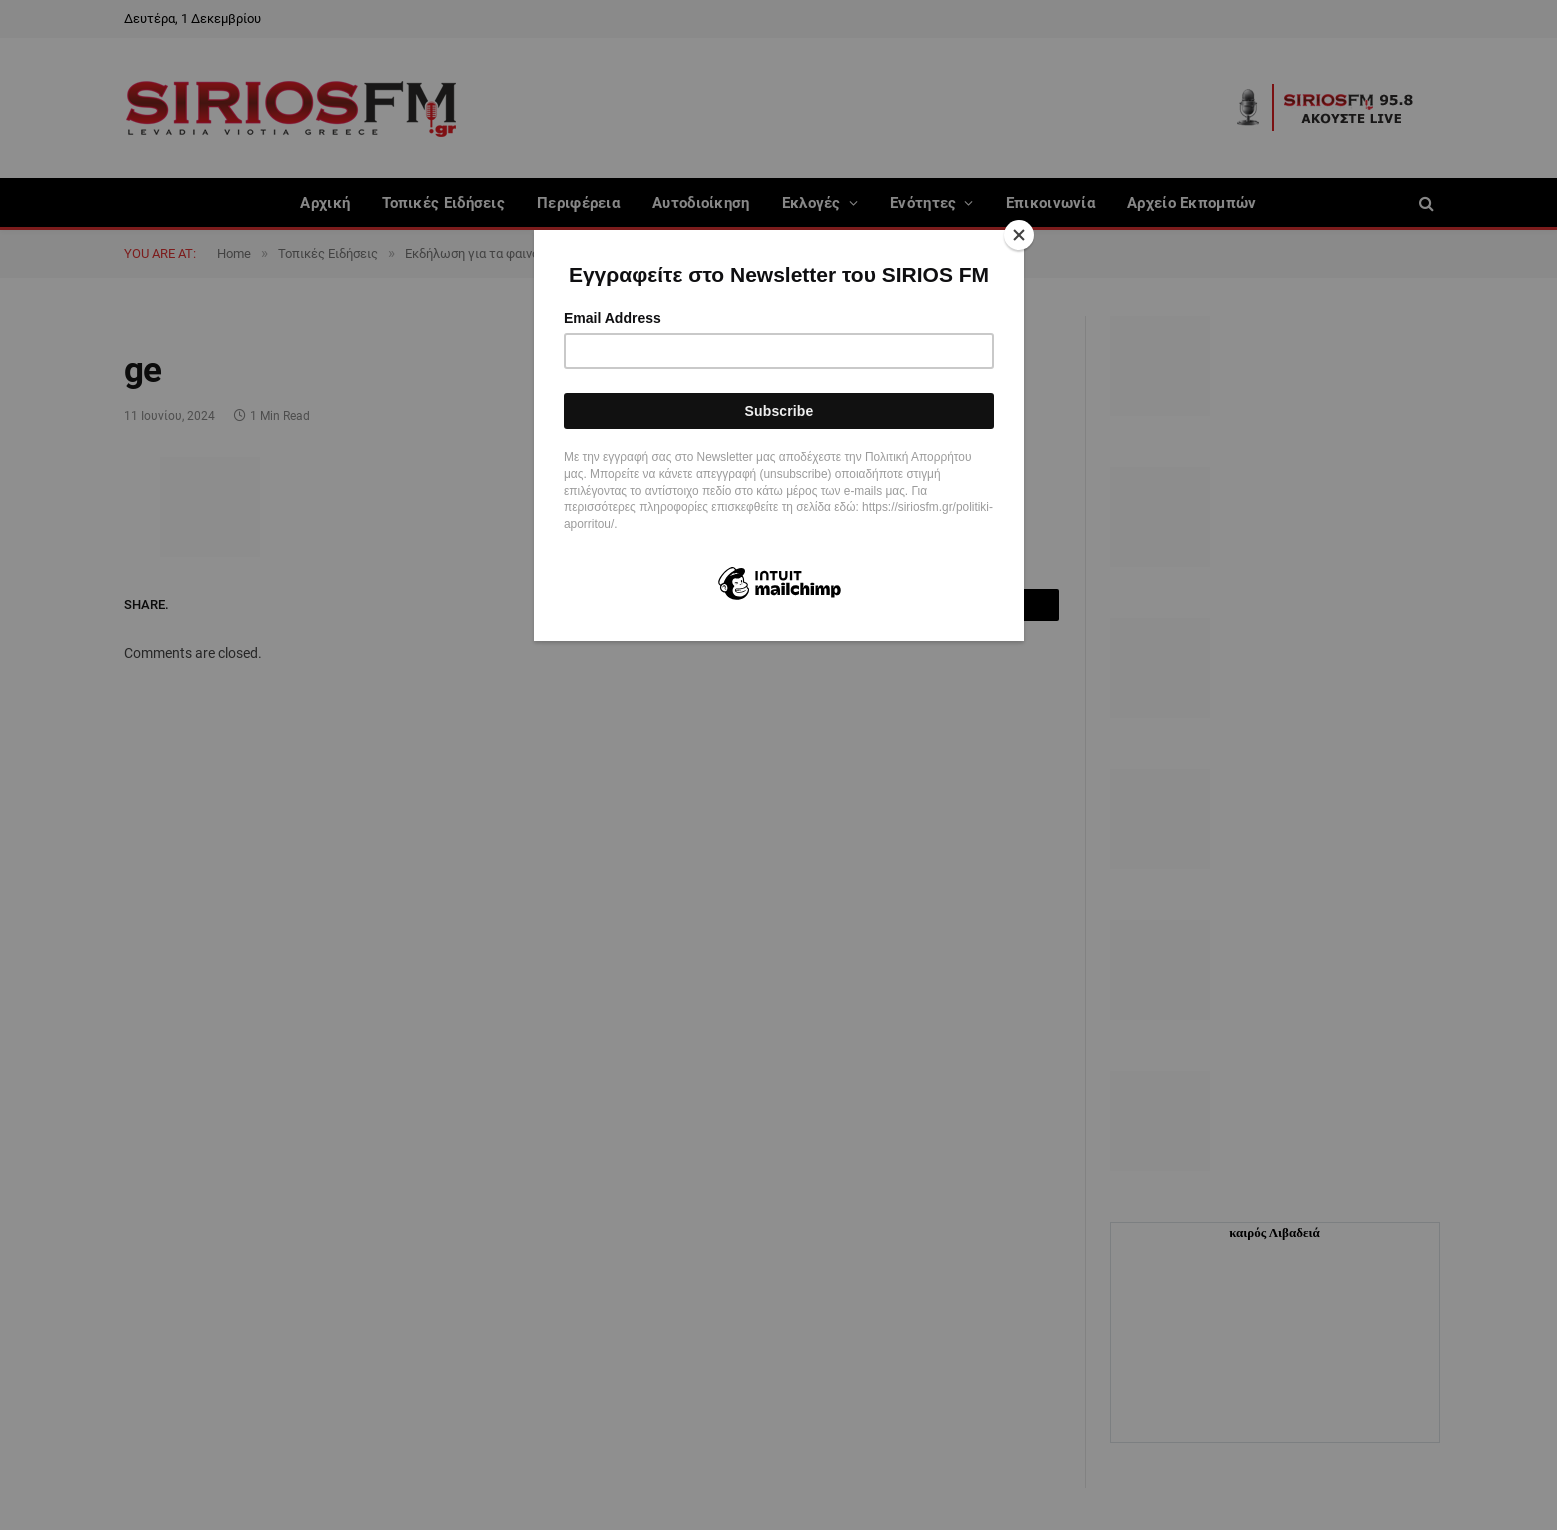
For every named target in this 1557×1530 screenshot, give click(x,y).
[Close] (1019, 235)
